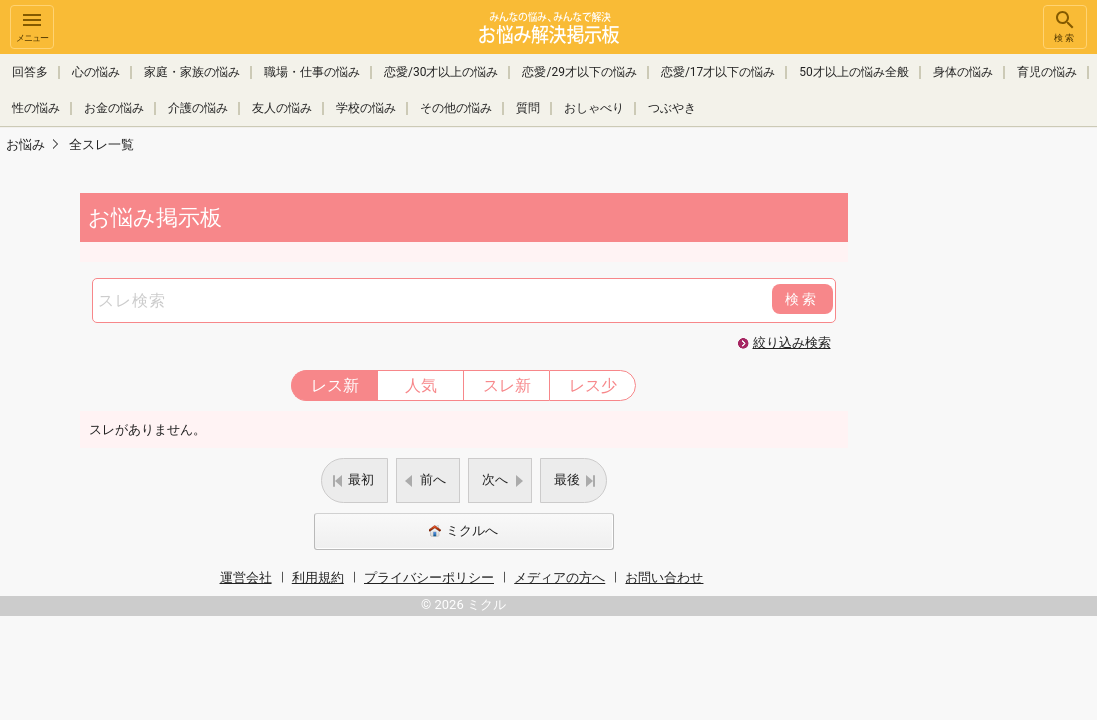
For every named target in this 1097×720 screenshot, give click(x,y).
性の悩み (36, 108)
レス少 (593, 385)
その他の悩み (456, 108)
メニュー (32, 25)
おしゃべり (594, 108)
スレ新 (507, 385)
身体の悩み (963, 72)
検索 (1065, 25)
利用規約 (318, 577)
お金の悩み (114, 108)
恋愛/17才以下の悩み (718, 72)
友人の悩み (282, 108)
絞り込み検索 (792, 342)
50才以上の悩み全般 (854, 72)
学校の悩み (366, 108)
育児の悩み (1047, 72)
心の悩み (96, 72)
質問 (528, 108)
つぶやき (672, 108)
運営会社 (246, 577)
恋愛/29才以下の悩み (579, 72)
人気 (421, 385)
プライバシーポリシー (429, 577)
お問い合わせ (664, 577)
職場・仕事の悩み (312, 72)
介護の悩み (198, 108)
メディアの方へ (559, 577)
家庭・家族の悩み (192, 72)
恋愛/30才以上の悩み (441, 72)
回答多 (30, 72)
